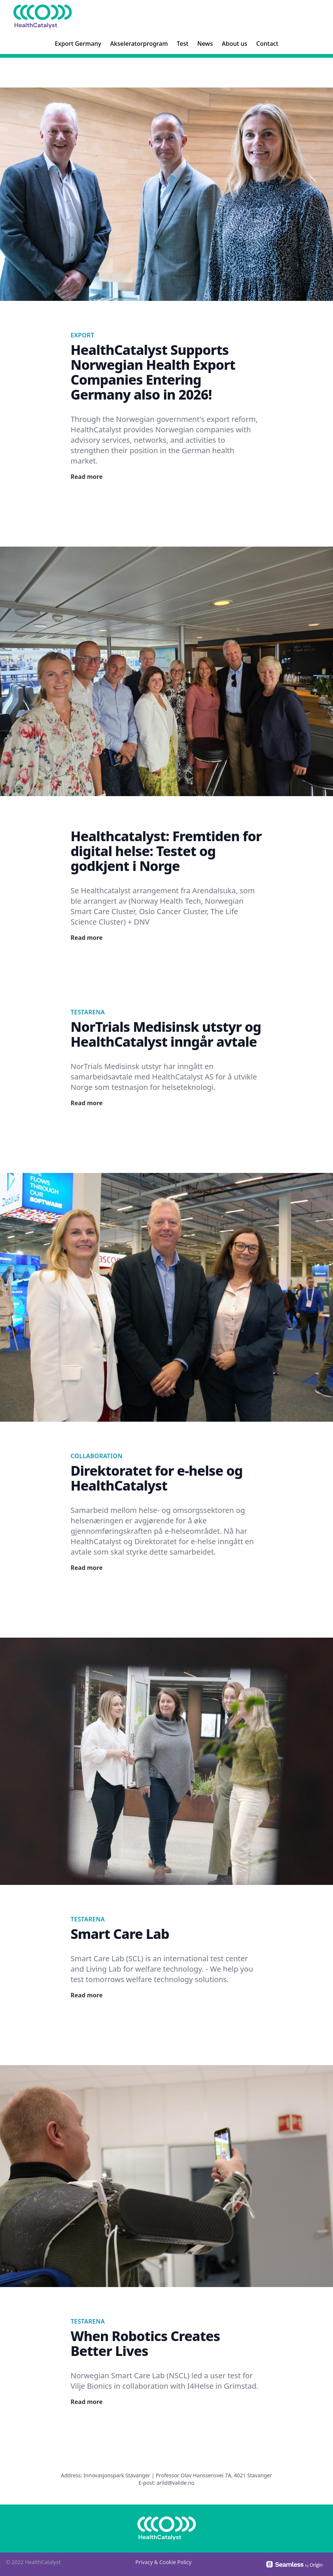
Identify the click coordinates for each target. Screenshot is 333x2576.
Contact (267, 43)
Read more (87, 477)
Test (182, 43)
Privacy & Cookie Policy (163, 2562)
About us (234, 43)
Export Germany (78, 43)
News (205, 43)
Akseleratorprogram (139, 43)
